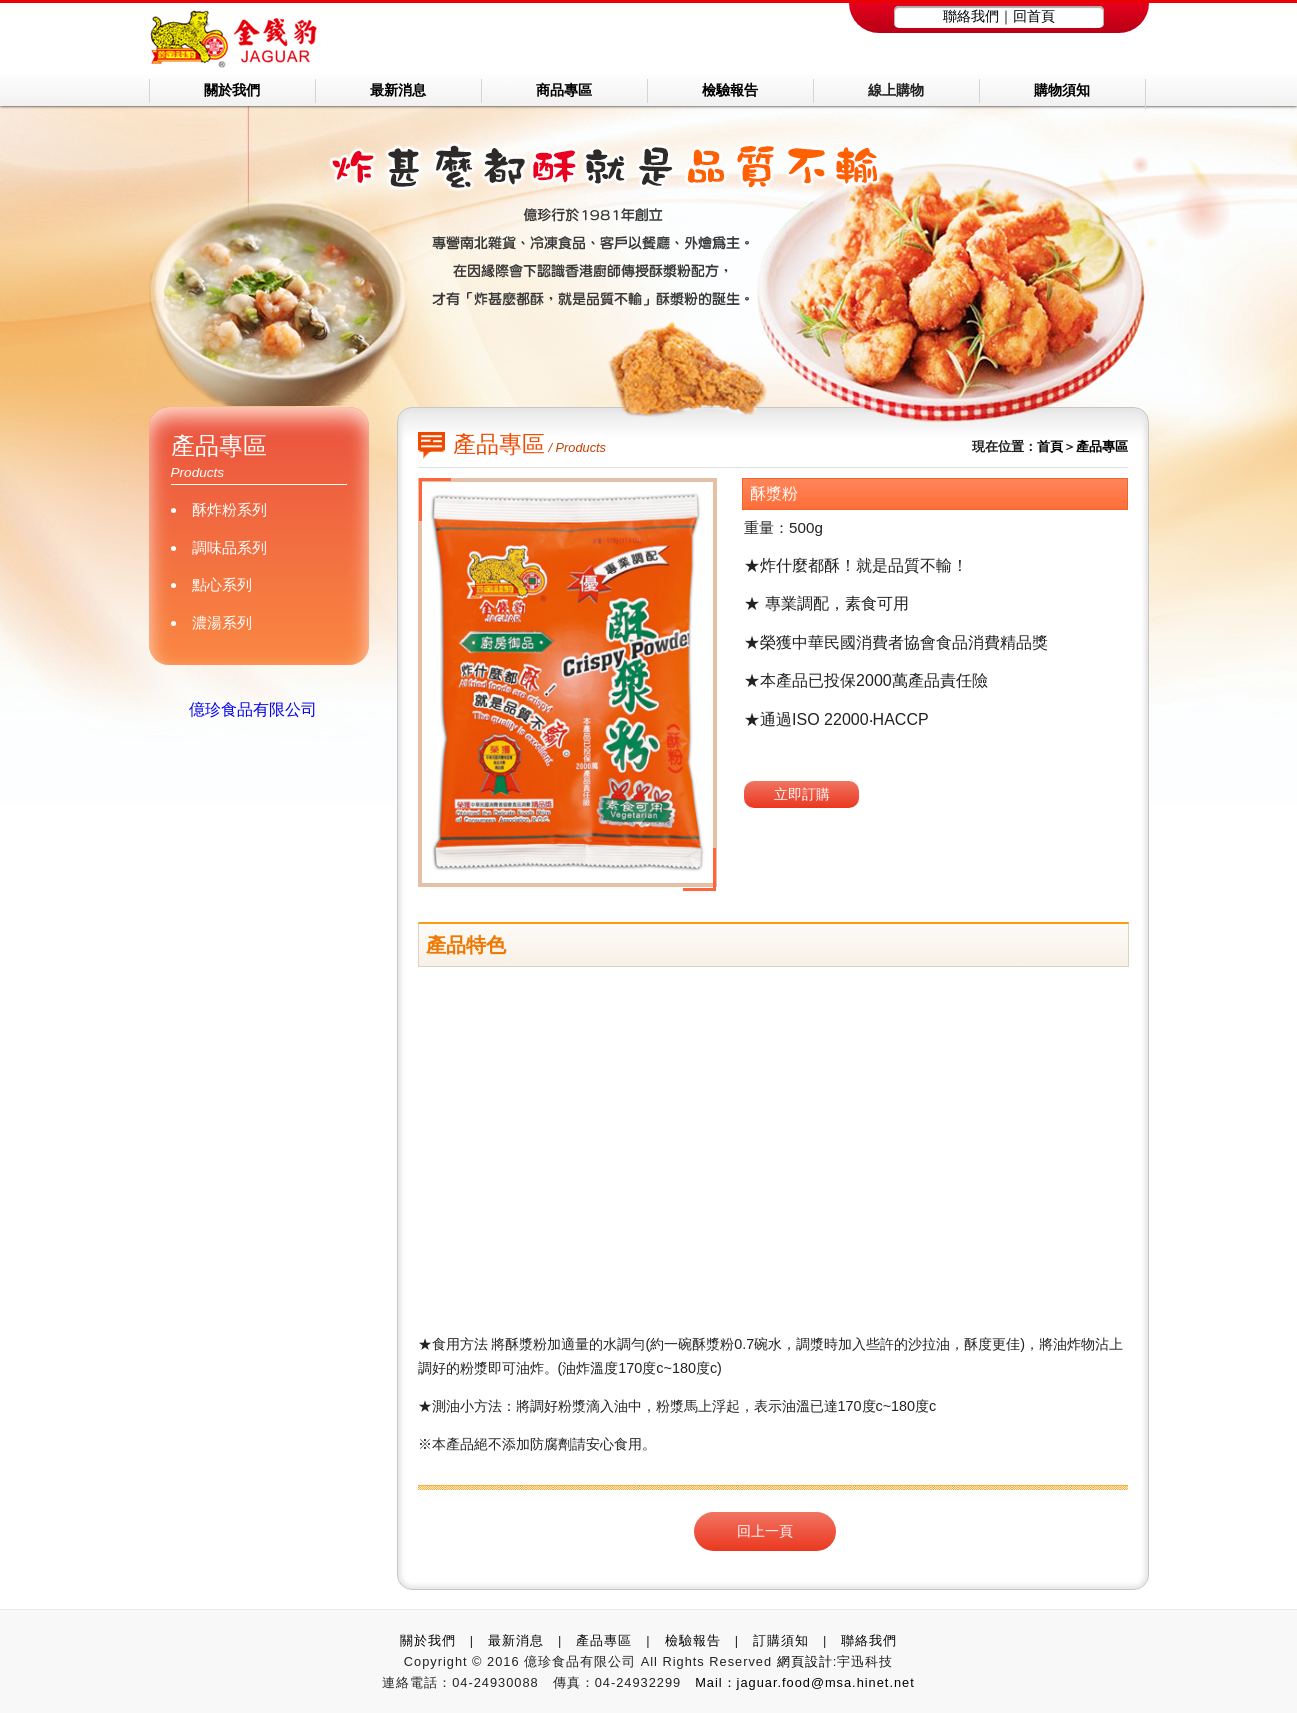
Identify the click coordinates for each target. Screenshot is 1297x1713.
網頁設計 (805, 1661)
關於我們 (428, 1640)
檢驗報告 (693, 1640)
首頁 (1050, 446)
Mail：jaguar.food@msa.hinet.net (805, 1682)
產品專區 (1102, 446)
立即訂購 (802, 794)
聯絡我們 (971, 16)
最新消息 (516, 1640)
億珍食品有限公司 (253, 709)
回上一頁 (765, 1531)
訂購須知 (781, 1640)
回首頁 (1034, 16)
